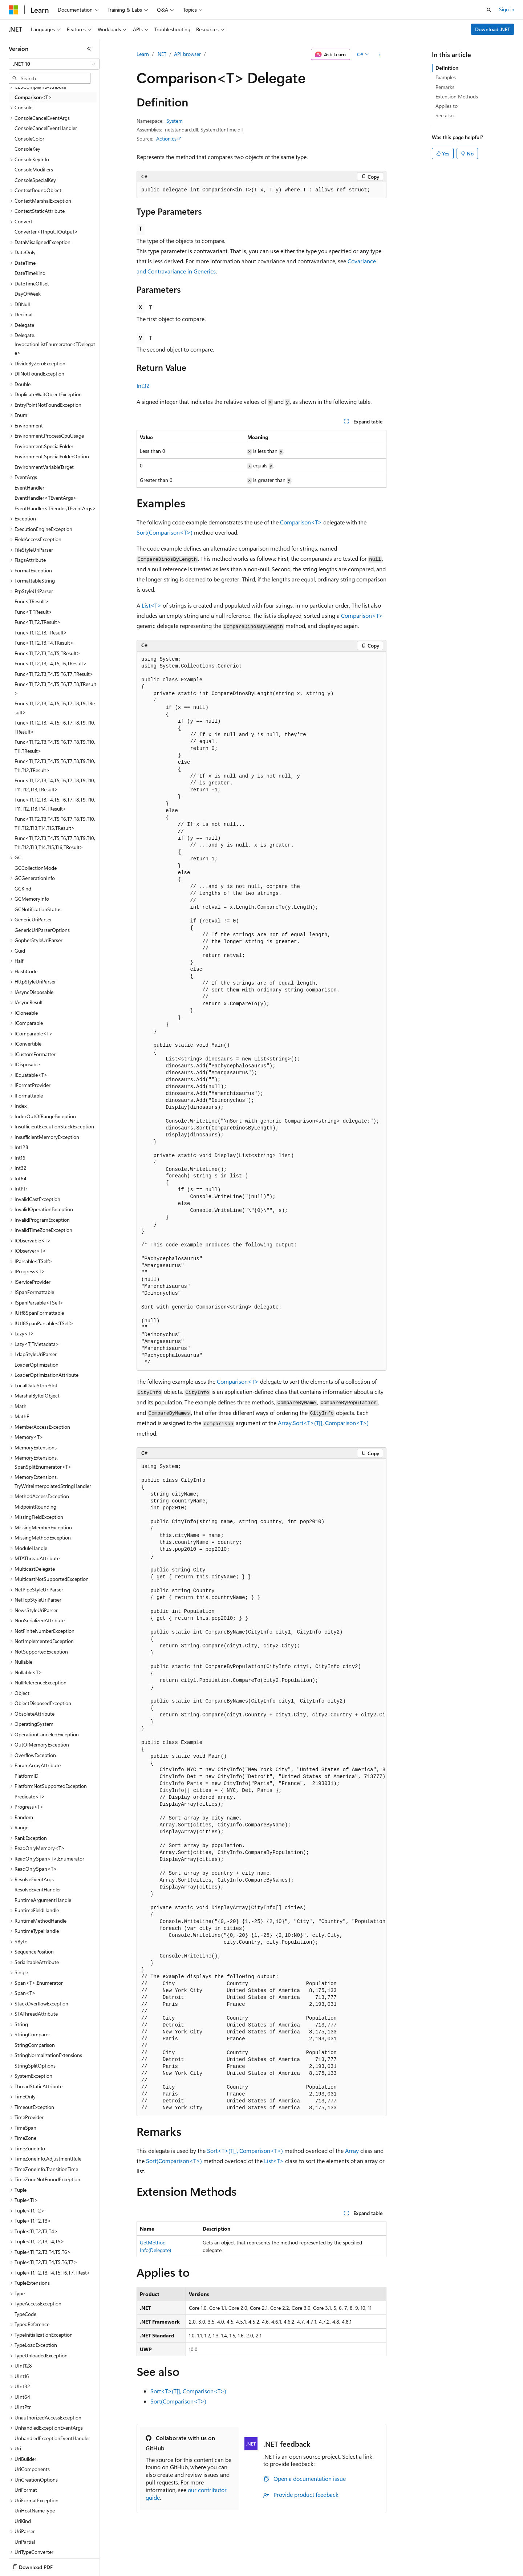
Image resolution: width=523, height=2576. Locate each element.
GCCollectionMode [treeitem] (36, 867)
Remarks (444, 87)
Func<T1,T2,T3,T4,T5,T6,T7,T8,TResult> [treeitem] (55, 689)
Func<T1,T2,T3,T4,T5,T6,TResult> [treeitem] (51, 663)
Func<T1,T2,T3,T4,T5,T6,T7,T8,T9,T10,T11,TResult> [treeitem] (55, 746)
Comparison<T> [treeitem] (33, 97)
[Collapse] (89, 48)
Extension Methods (456, 96)
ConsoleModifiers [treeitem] (34, 169)
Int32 (143, 385)
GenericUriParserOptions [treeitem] (42, 929)
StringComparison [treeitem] (35, 2044)
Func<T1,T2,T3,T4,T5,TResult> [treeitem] (47, 653)
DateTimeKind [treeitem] (30, 272)
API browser (187, 53)
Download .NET (492, 29)
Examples (445, 77)
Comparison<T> (301, 522)
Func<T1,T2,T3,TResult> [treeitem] (41, 632)
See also (444, 115)
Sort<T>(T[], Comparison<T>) (245, 2150)
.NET (161, 53)
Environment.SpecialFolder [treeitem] (44, 446)
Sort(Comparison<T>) (164, 532)
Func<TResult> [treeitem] (32, 601)
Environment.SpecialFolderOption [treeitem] (52, 456)
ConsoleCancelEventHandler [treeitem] (46, 128)
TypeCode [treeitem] (25, 2314)
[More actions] (380, 54)
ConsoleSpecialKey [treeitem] (35, 180)
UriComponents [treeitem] (32, 2469)
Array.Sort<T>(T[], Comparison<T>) (323, 1423)
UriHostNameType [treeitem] (35, 2510)
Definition (446, 67)
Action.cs (166, 138)
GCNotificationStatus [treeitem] (38, 909)
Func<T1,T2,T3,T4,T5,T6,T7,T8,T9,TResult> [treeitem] (55, 708)
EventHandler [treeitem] (29, 487)
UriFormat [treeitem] (26, 2489)
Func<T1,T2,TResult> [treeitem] (38, 621)
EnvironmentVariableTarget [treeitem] (44, 466)
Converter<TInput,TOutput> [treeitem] (46, 231)
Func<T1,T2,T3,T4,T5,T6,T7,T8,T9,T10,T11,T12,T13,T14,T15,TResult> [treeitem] (55, 823)
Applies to (446, 105)
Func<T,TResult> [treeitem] (33, 611)
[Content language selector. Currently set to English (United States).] (42, 2565)
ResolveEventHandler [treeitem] (38, 1889)
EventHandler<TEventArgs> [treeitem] (46, 497)
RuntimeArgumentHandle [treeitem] (43, 1899)
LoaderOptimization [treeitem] (36, 1364)
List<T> (151, 605)
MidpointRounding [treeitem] (35, 1506)
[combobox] (54, 64)
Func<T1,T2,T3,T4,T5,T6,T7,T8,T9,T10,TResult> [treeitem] (55, 727)
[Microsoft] (13, 10)
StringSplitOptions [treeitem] (35, 2065)
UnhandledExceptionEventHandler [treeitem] (52, 2438)
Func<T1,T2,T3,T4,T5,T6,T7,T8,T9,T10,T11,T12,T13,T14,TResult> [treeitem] (55, 804)
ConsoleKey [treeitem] (27, 148)
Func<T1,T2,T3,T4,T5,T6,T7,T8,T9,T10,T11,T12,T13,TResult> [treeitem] (55, 785)
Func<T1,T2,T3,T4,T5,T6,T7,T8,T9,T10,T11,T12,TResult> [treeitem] (55, 766)
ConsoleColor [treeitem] (29, 138)
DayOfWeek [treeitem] (28, 293)
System (174, 120)
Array (352, 2150)
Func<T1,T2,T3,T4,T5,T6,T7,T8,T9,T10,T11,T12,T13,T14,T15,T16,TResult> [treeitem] (55, 843)
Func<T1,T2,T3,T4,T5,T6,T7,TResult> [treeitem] (54, 673)
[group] (261, 1787)
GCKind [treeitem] (23, 888)
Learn (143, 53)
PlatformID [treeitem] (26, 1775)
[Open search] (489, 9)
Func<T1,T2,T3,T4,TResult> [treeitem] (44, 642)
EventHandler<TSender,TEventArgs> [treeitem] (55, 508)
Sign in (506, 9)
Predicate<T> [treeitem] (30, 1796)
